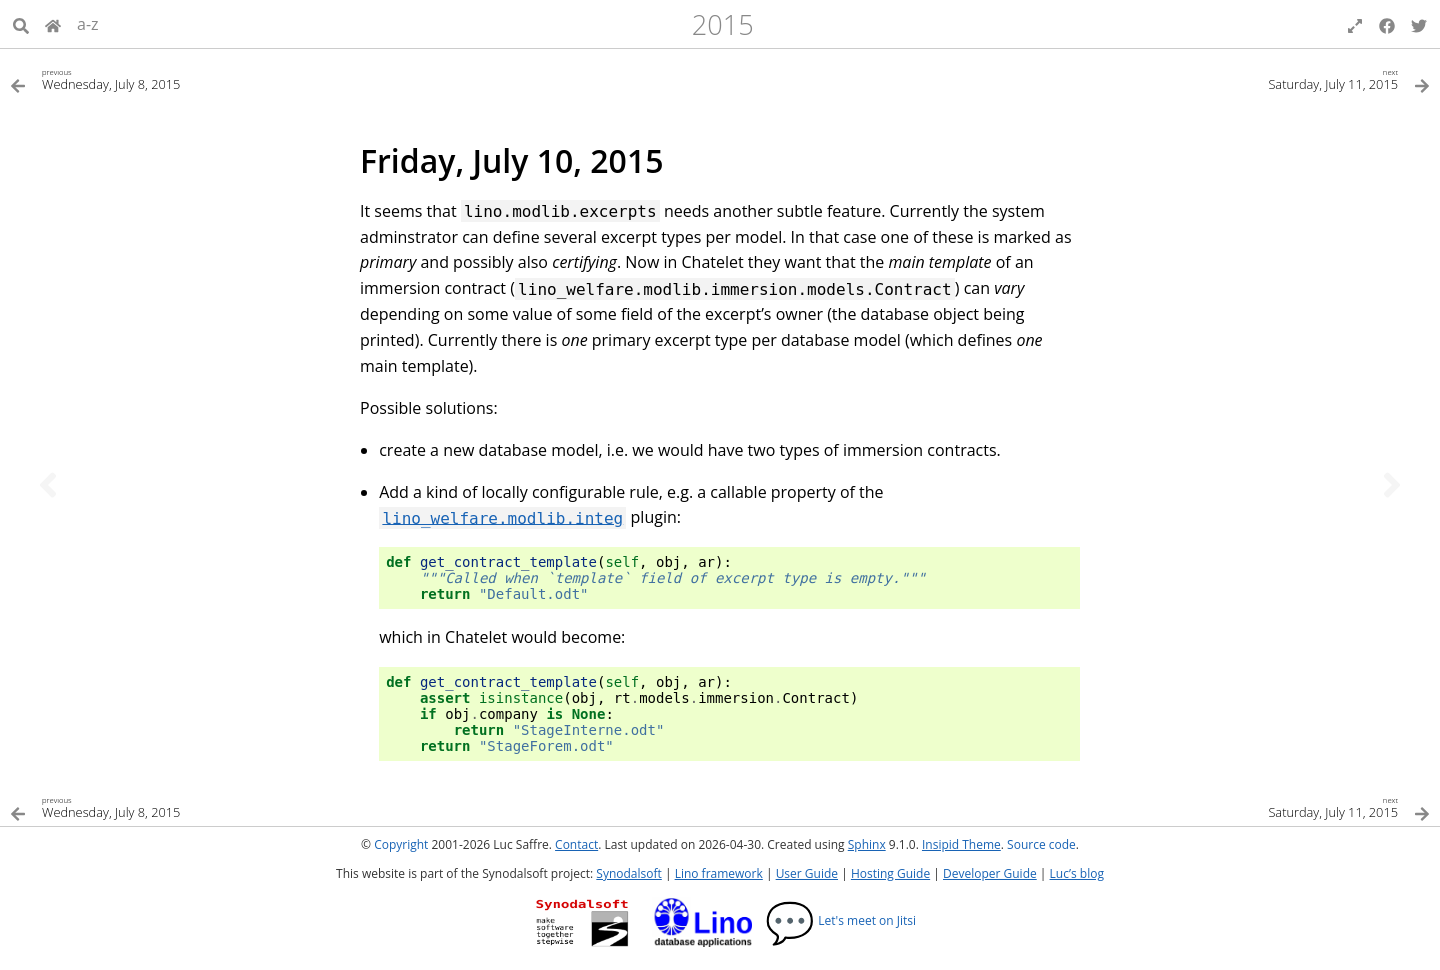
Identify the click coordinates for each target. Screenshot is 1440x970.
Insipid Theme (961, 844)
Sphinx (867, 844)
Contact (576, 844)
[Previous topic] (48, 485)
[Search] (21, 24)
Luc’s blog (1077, 873)
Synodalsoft (628, 873)
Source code (1041, 844)
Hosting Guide (890, 873)
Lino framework (719, 873)
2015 (723, 24)
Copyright (401, 844)
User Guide (807, 873)
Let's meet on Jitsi (840, 920)
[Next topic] (1392, 485)
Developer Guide (990, 873)
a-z (88, 24)
